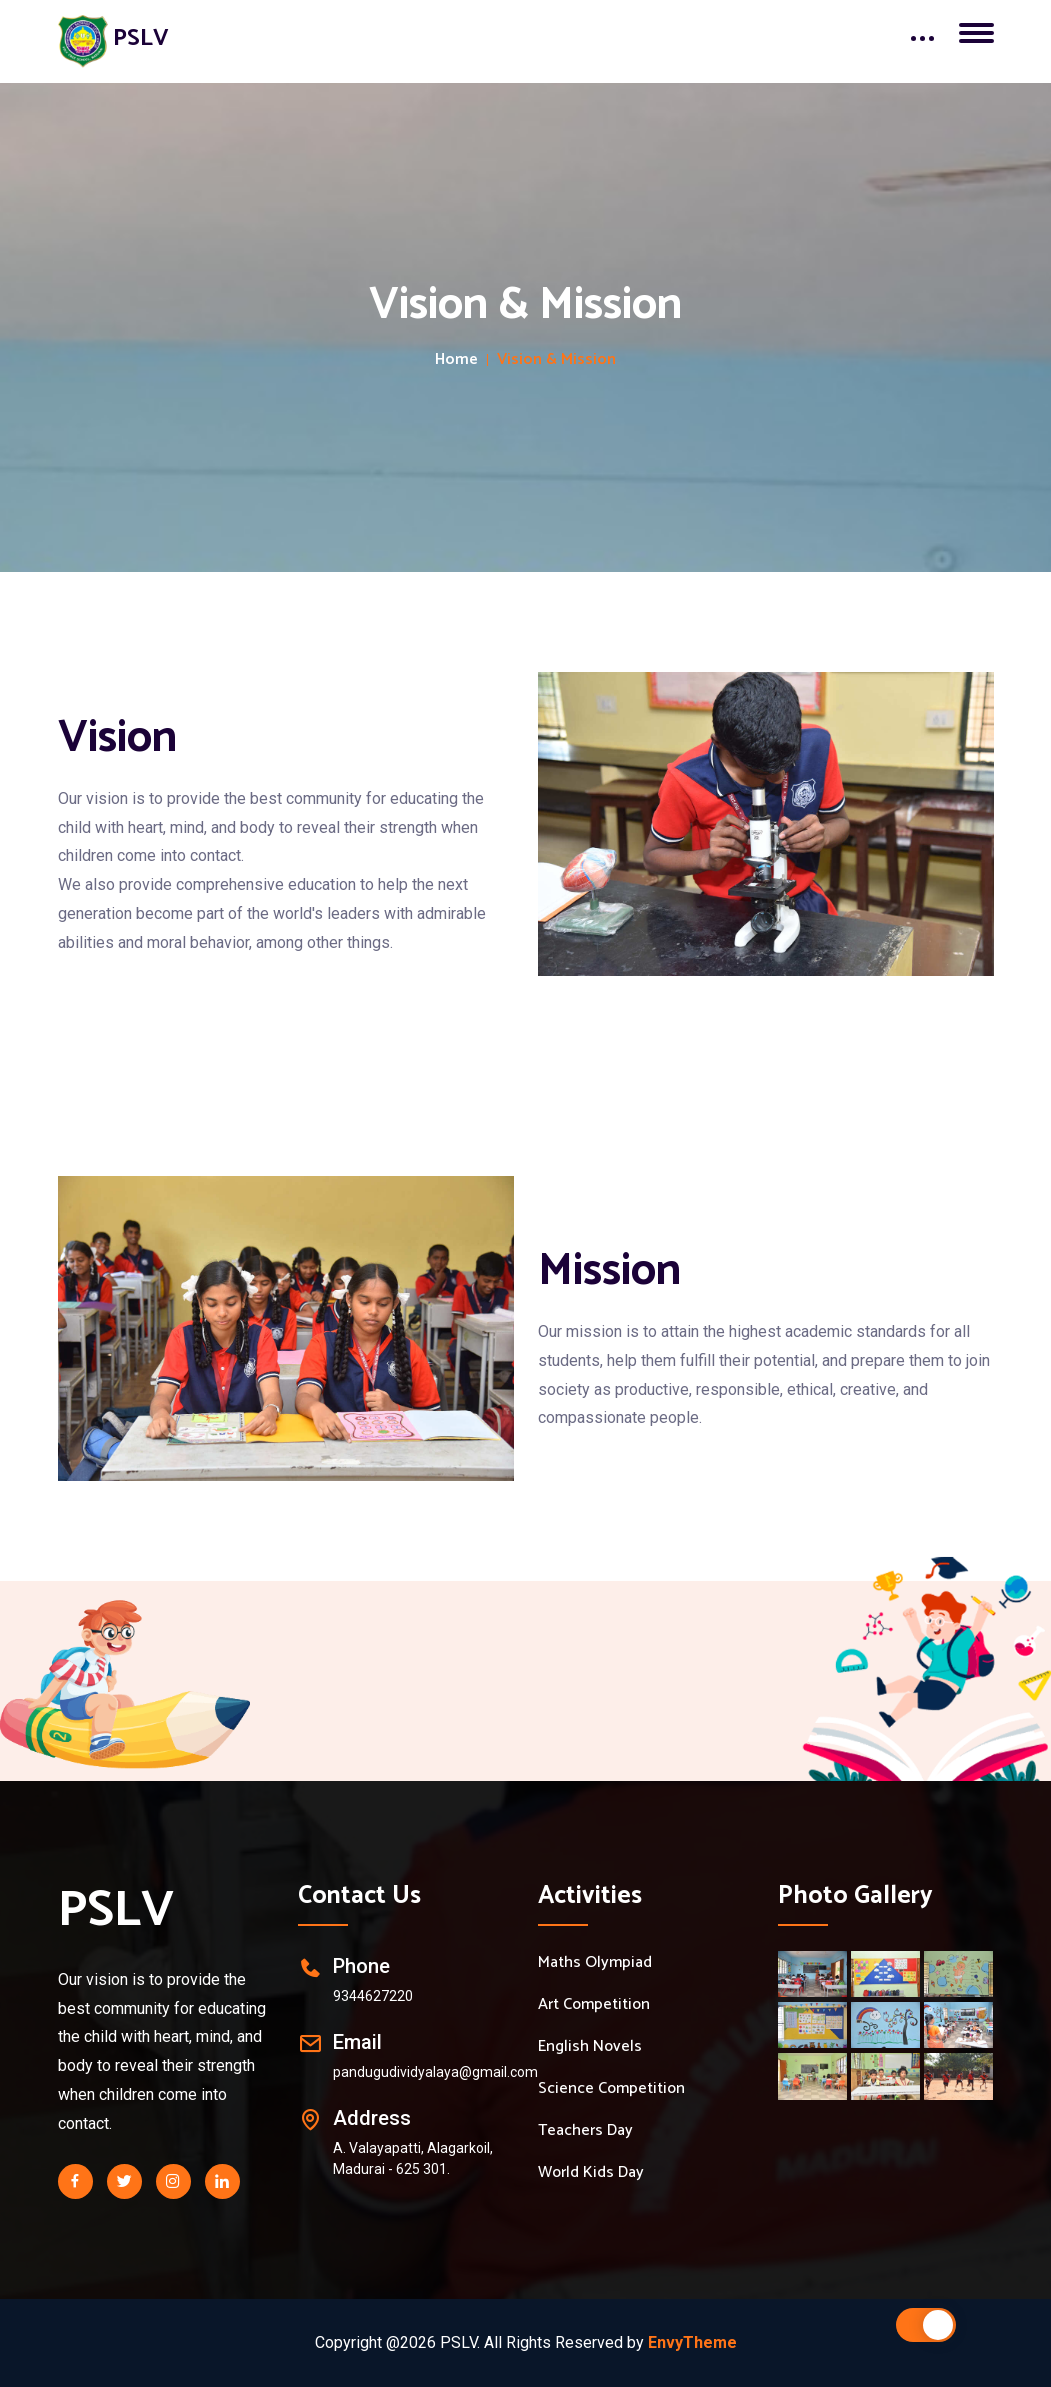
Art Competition (594, 2005)
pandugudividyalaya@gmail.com (435, 2072)
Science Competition (611, 2089)
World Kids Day (591, 2173)
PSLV (116, 1911)
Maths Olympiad (595, 1963)
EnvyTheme (692, 2342)
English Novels (590, 2047)
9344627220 (373, 1996)
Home (456, 360)
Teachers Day (585, 2131)
